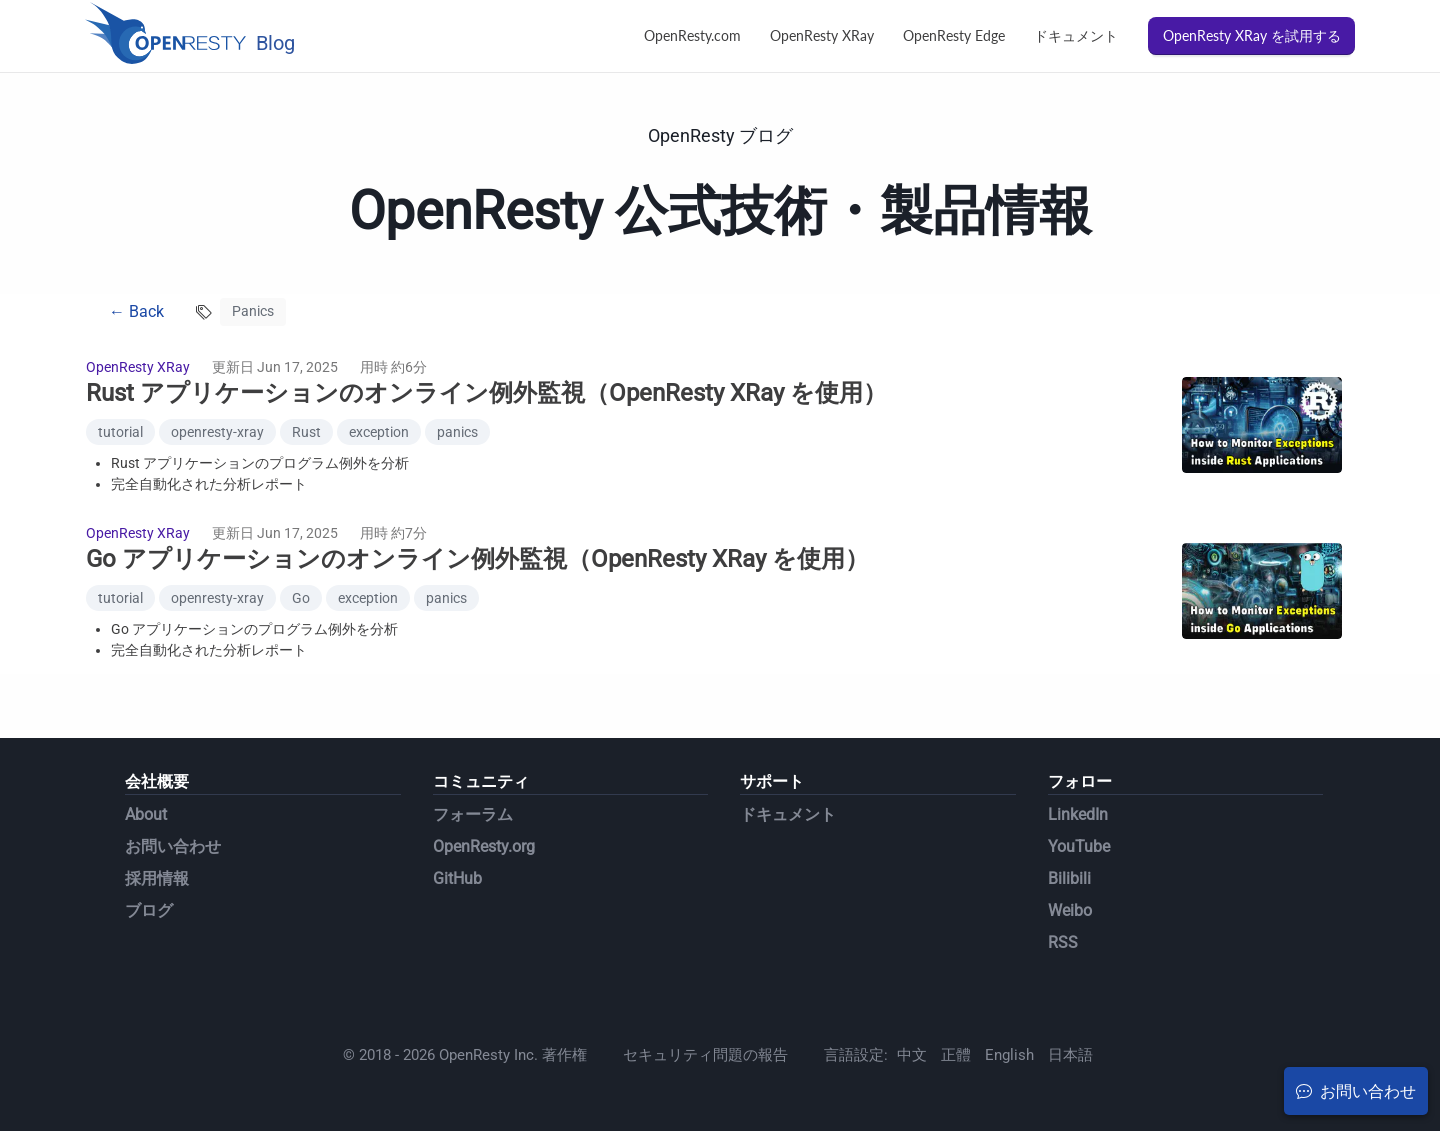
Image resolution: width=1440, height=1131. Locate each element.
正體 (956, 1055)
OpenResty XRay (822, 35)
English (1009, 1055)
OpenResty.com (692, 35)
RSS (1063, 942)
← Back (136, 311)
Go (301, 598)
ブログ (149, 910)
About (146, 814)
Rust (306, 432)
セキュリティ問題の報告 (705, 1055)
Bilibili (1069, 878)
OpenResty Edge (954, 35)
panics (457, 432)
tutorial (120, 432)
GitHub (457, 878)
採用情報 (157, 878)
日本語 (1070, 1055)
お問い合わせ (173, 846)
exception (379, 432)
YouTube (1079, 846)
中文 (912, 1055)
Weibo (1070, 910)
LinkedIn (1078, 814)
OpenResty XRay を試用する (1252, 35)
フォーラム (473, 814)
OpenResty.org (484, 846)
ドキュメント (1076, 35)
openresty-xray (217, 432)
